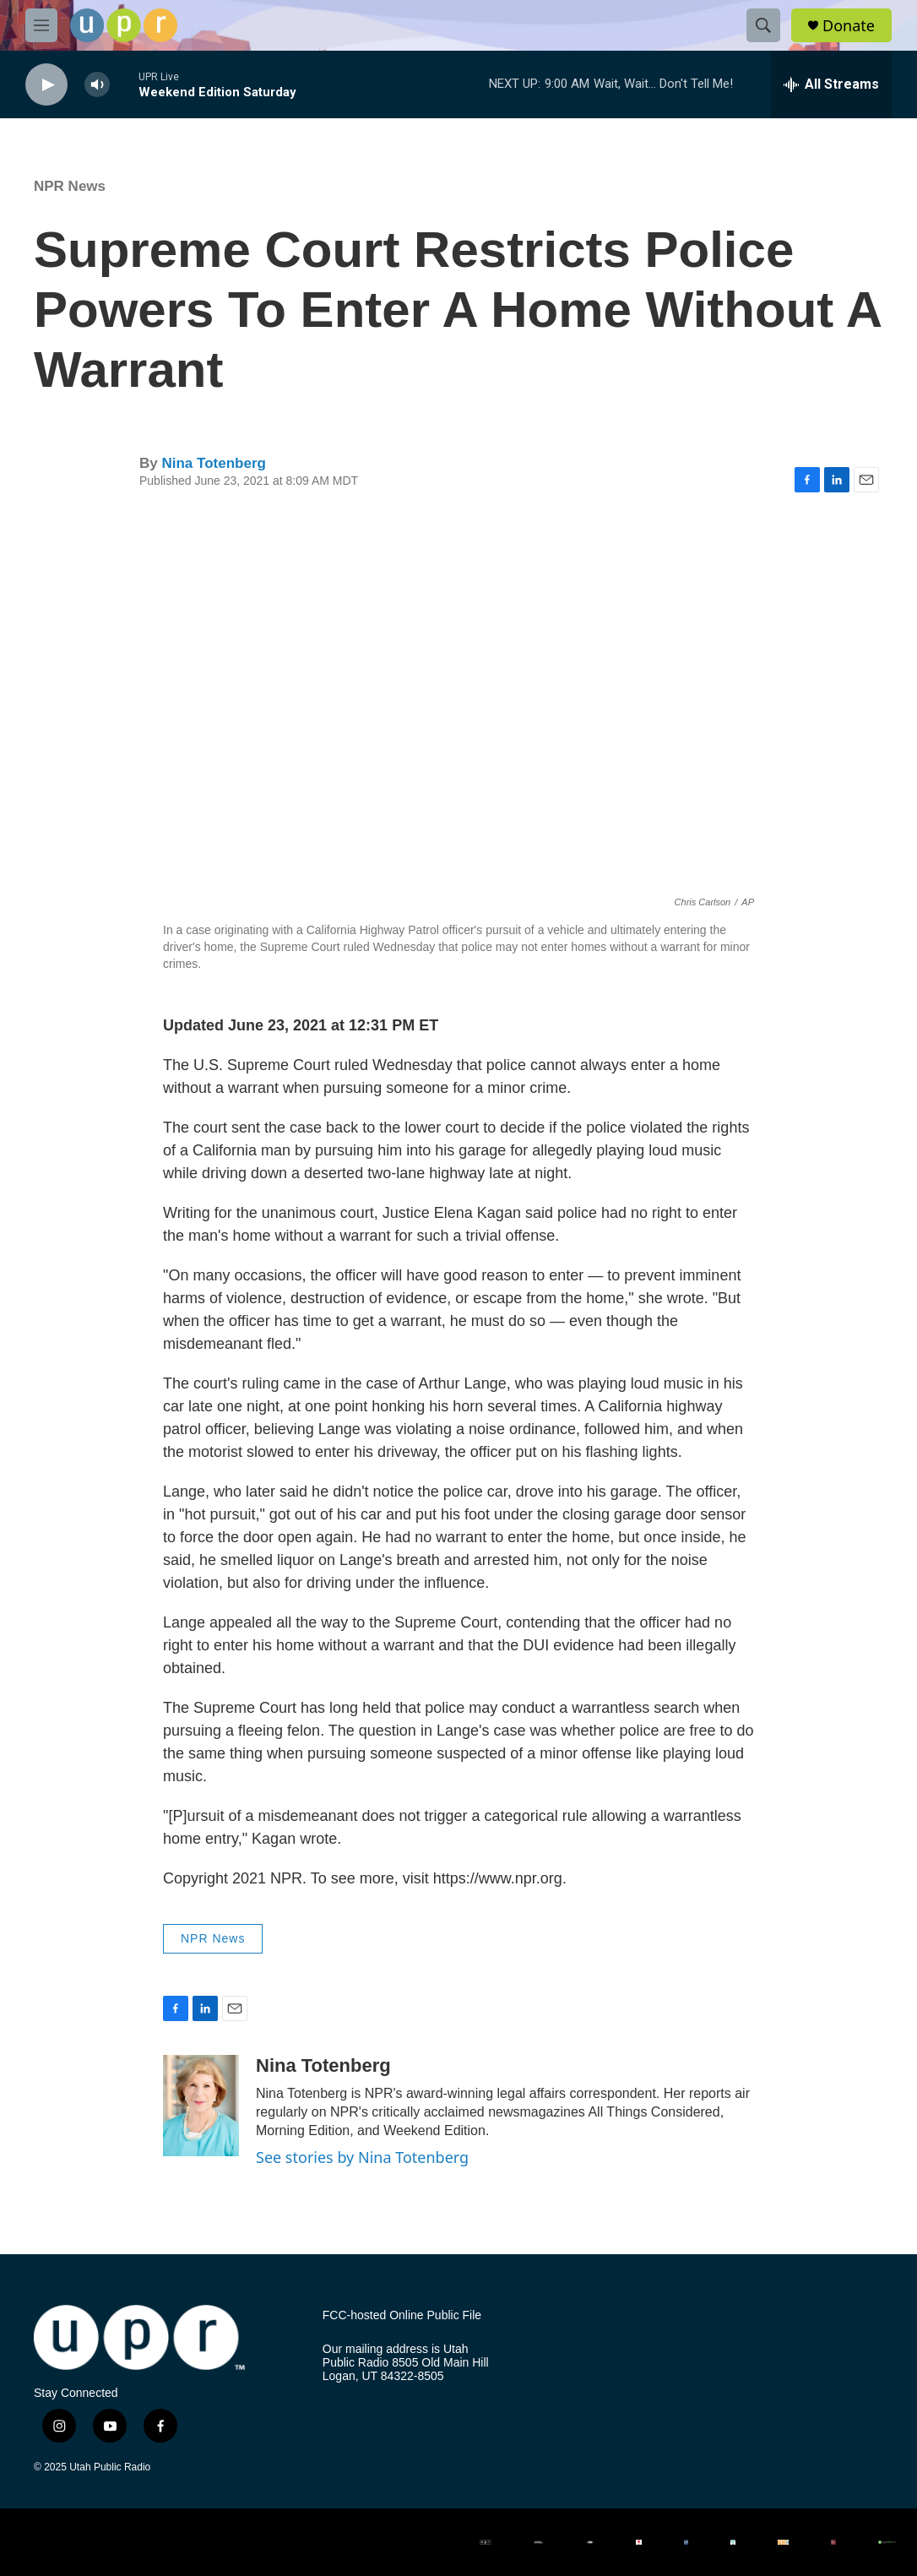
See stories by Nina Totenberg (362, 2157)
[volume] (97, 85)
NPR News (70, 186)
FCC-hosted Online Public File (402, 2315)
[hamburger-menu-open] (41, 25)
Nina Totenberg (213, 463)
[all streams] (831, 84)
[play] (46, 85)
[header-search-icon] (763, 25)
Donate (848, 26)
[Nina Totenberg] (201, 2105)
